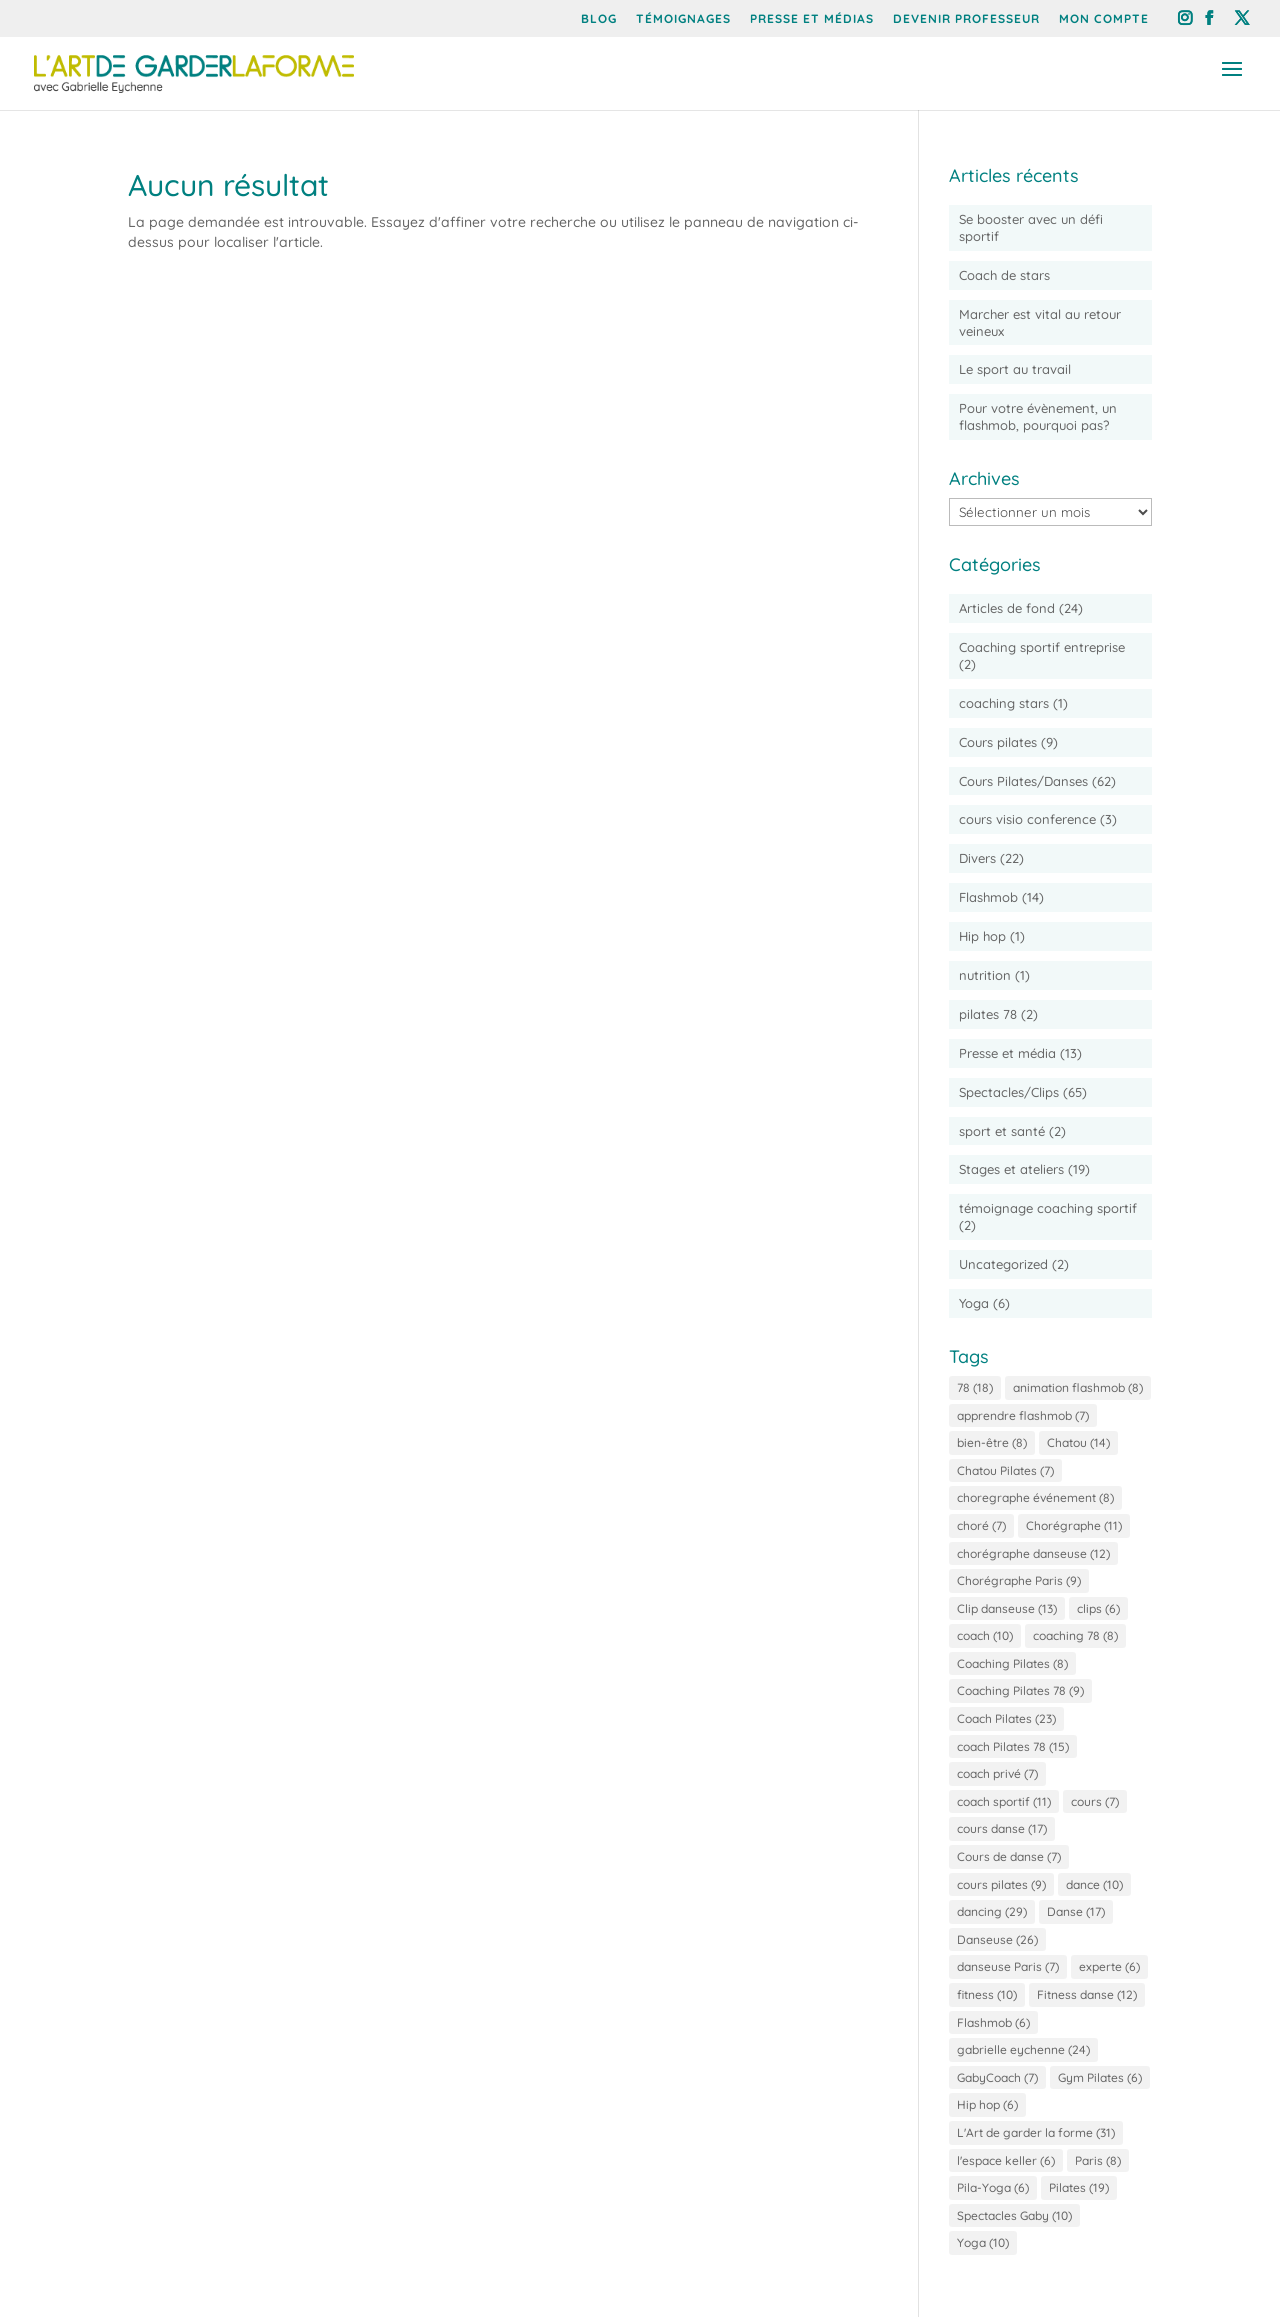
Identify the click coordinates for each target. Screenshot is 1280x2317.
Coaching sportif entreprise (1042, 647)
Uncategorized (1003, 1264)
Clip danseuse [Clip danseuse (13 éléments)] (1007, 1608)
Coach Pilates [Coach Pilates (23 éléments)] (1006, 1718)
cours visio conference (1027, 819)
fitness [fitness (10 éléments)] (987, 1994)
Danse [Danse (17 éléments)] (1076, 1911)
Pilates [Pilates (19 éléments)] (1079, 2187)
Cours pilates (998, 742)
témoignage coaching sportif (1048, 1208)
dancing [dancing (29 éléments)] (992, 1911)
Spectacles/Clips (1009, 1092)
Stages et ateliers (1011, 1169)
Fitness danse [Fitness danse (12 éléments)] (1087, 1994)
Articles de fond (1007, 608)
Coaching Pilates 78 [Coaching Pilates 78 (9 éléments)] (1020, 1690)
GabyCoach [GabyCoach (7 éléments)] (997, 2077)
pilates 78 (988, 1014)
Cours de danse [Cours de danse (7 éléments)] (1009, 1856)
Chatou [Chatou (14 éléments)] (1078, 1442)
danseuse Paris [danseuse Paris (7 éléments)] (1008, 1966)
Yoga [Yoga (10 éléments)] (983, 2242)
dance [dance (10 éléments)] (1094, 1884)
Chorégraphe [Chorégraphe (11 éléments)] (1074, 1525)
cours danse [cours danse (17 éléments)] (1002, 1828)
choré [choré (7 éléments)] (981, 1525)
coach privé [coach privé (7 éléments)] (997, 1773)
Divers (977, 858)
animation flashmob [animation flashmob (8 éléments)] (1078, 1387)
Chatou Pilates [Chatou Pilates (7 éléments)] (1005, 1470)
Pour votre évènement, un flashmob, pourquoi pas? (1038, 416)
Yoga (974, 1303)
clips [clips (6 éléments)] (1098, 1608)
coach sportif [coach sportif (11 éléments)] (1004, 1801)
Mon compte (1104, 19)
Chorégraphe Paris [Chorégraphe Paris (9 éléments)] (1019, 1580)
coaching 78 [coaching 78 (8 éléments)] (1075, 1635)
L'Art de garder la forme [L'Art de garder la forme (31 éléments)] (1036, 2132)
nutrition (985, 975)
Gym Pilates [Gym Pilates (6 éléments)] (1100, 2077)
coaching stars (1004, 703)
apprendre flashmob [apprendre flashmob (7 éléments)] (1023, 1415)
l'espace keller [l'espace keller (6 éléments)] (1006, 2160)
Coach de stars (1004, 275)
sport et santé (1002, 1131)
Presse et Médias (812, 19)
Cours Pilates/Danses (1023, 781)
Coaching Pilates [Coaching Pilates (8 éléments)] (1012, 1663)
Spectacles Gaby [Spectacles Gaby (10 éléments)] (1014, 2215)
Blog (599, 19)
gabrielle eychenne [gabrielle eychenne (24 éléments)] (1023, 2049)
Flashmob (988, 897)
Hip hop (982, 936)
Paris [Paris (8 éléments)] (1098, 2160)
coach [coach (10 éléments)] (985, 1635)
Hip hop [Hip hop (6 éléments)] (987, 2104)
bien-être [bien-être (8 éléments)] (992, 1442)
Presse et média (1007, 1053)
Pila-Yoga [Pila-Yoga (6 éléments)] (993, 2187)
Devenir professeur (966, 19)
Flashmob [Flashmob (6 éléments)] (993, 2022)
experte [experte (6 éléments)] (1109, 1966)
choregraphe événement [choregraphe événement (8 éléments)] (1035, 1497)
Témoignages (683, 19)
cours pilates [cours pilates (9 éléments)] (1001, 1884)
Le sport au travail (1015, 369)
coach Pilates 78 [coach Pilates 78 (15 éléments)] (1013, 1746)
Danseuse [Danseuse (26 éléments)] (997, 1939)
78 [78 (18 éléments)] (975, 1387)
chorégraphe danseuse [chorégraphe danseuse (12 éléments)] (1033, 1553)
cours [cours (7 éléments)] (1095, 1801)
